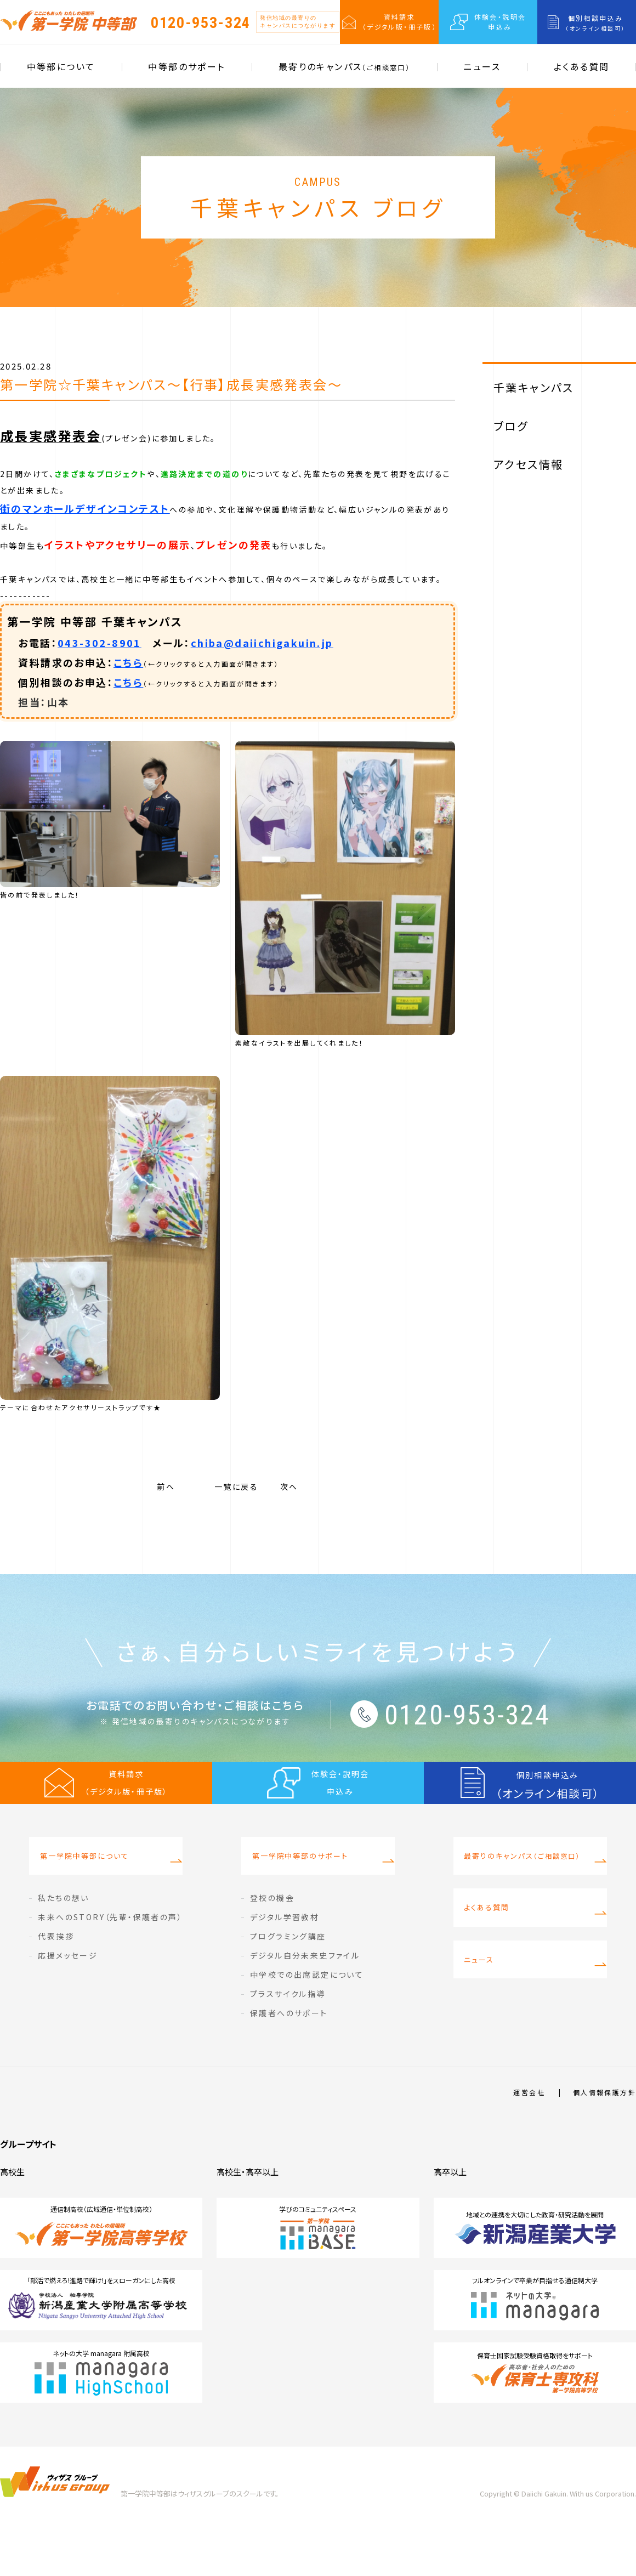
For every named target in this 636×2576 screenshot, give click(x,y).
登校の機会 (272, 1947)
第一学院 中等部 (68, 20)
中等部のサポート (186, 66)
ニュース (482, 66)
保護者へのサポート (289, 2062)
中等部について (61, 66)
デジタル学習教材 (284, 1966)
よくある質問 (581, 66)
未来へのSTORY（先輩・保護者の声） (110, 1966)
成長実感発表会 (50, 435)
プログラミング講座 (288, 1986)
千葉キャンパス (533, 387)
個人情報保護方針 (604, 2142)
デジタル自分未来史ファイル (305, 2005)
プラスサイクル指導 (288, 2043)
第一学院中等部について (80, 1911)
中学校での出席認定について (307, 2024)
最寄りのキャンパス (344, 66)
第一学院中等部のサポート (296, 1911)
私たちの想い (63, 1947)
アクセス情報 (528, 464)
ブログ (510, 426)
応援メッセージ (68, 2005)
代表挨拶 (56, 1986)
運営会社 (529, 2142)
